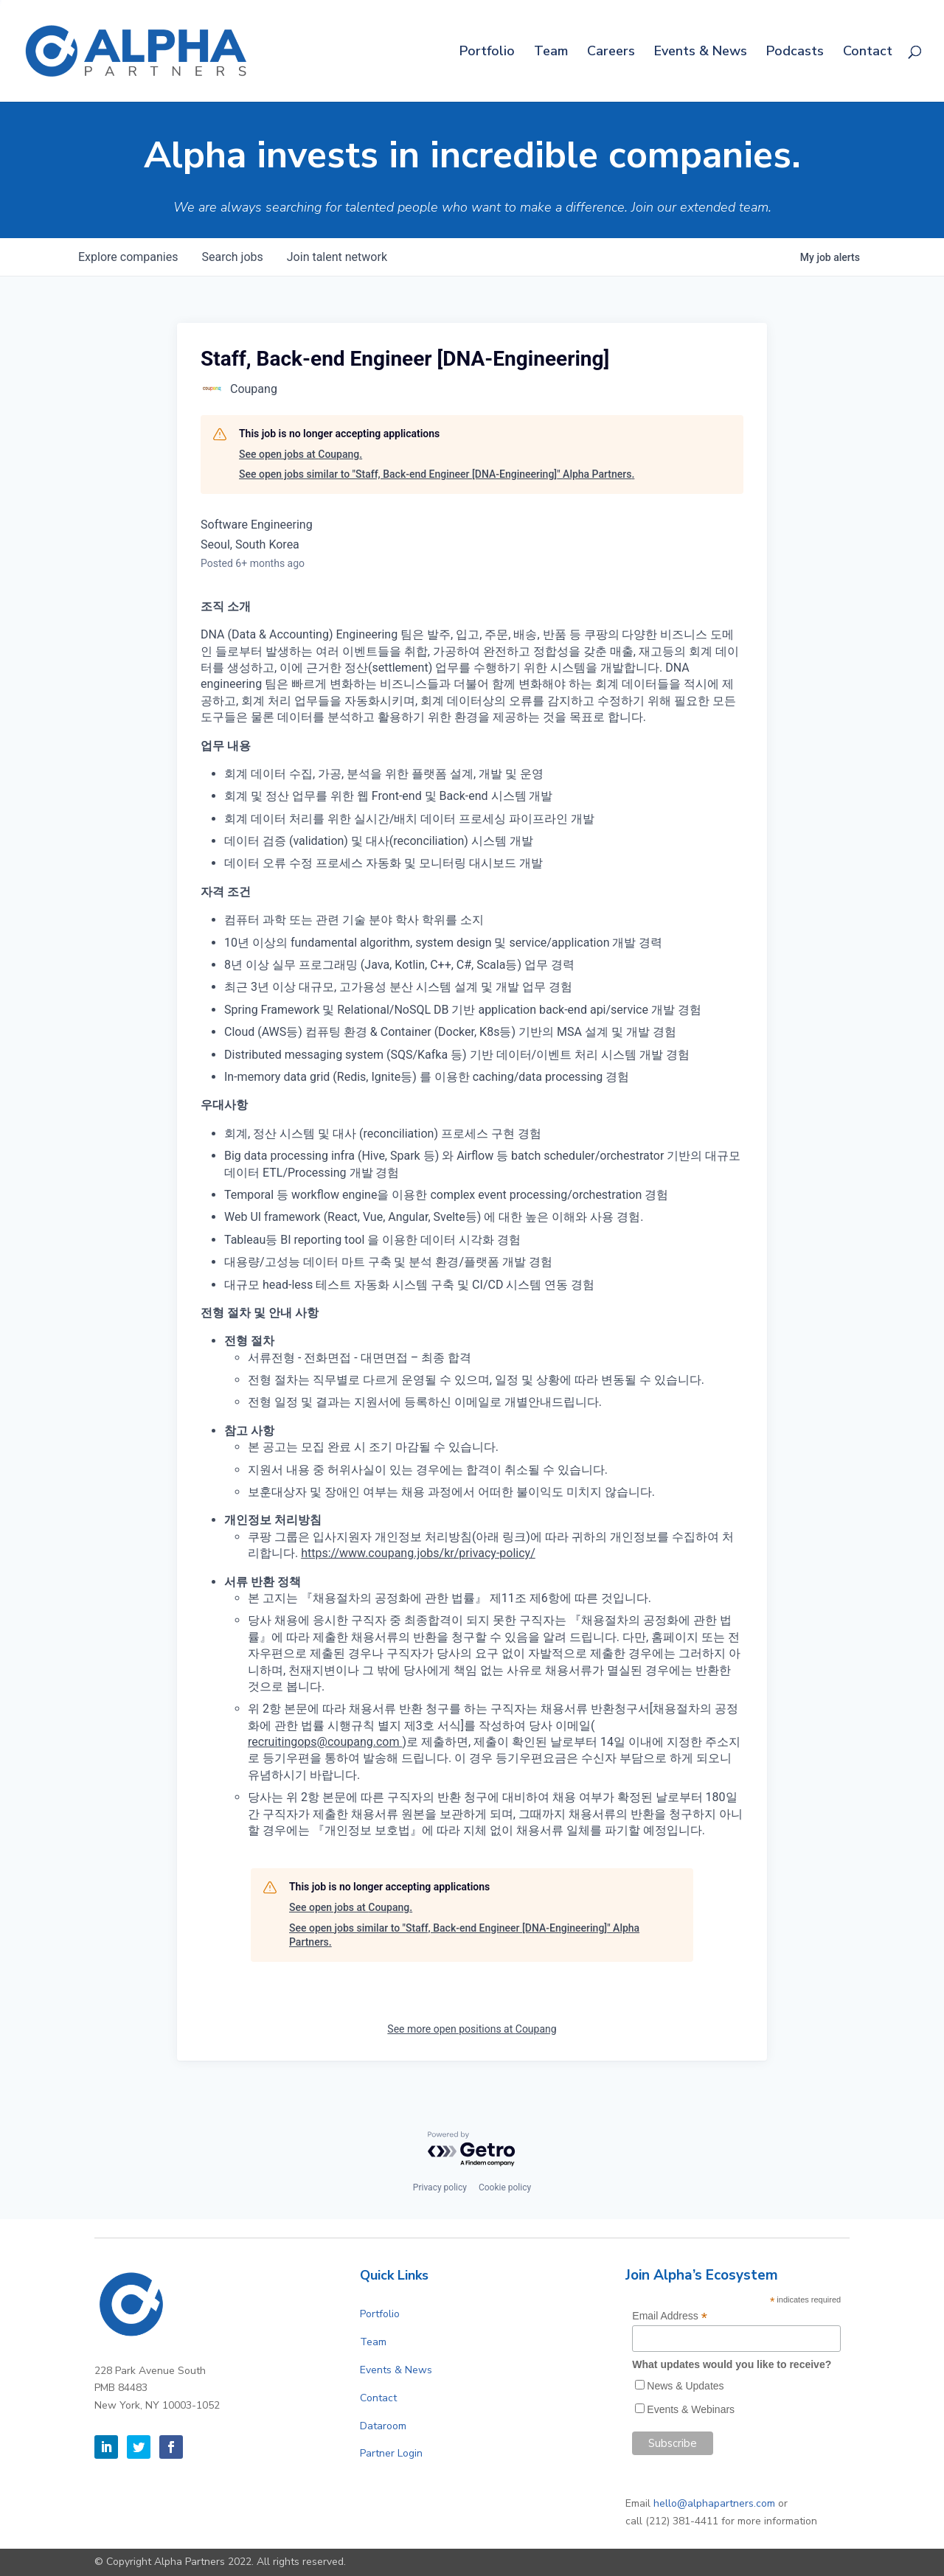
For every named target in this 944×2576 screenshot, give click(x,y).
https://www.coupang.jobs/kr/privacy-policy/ (418, 1553)
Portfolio (487, 53)
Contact (867, 53)
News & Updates (685, 2386)
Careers (611, 53)
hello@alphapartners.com (714, 2503)
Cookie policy (505, 2187)
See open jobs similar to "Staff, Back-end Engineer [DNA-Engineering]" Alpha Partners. (436, 474)
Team (551, 53)
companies (128, 257)
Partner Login (391, 2453)
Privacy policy (440, 2187)
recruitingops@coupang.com (325, 1742)
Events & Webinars (691, 2409)
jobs (232, 257)
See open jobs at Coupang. (300, 454)
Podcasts (795, 53)
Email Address (669, 2316)
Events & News (700, 53)
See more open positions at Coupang (471, 2029)
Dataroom (383, 2426)
